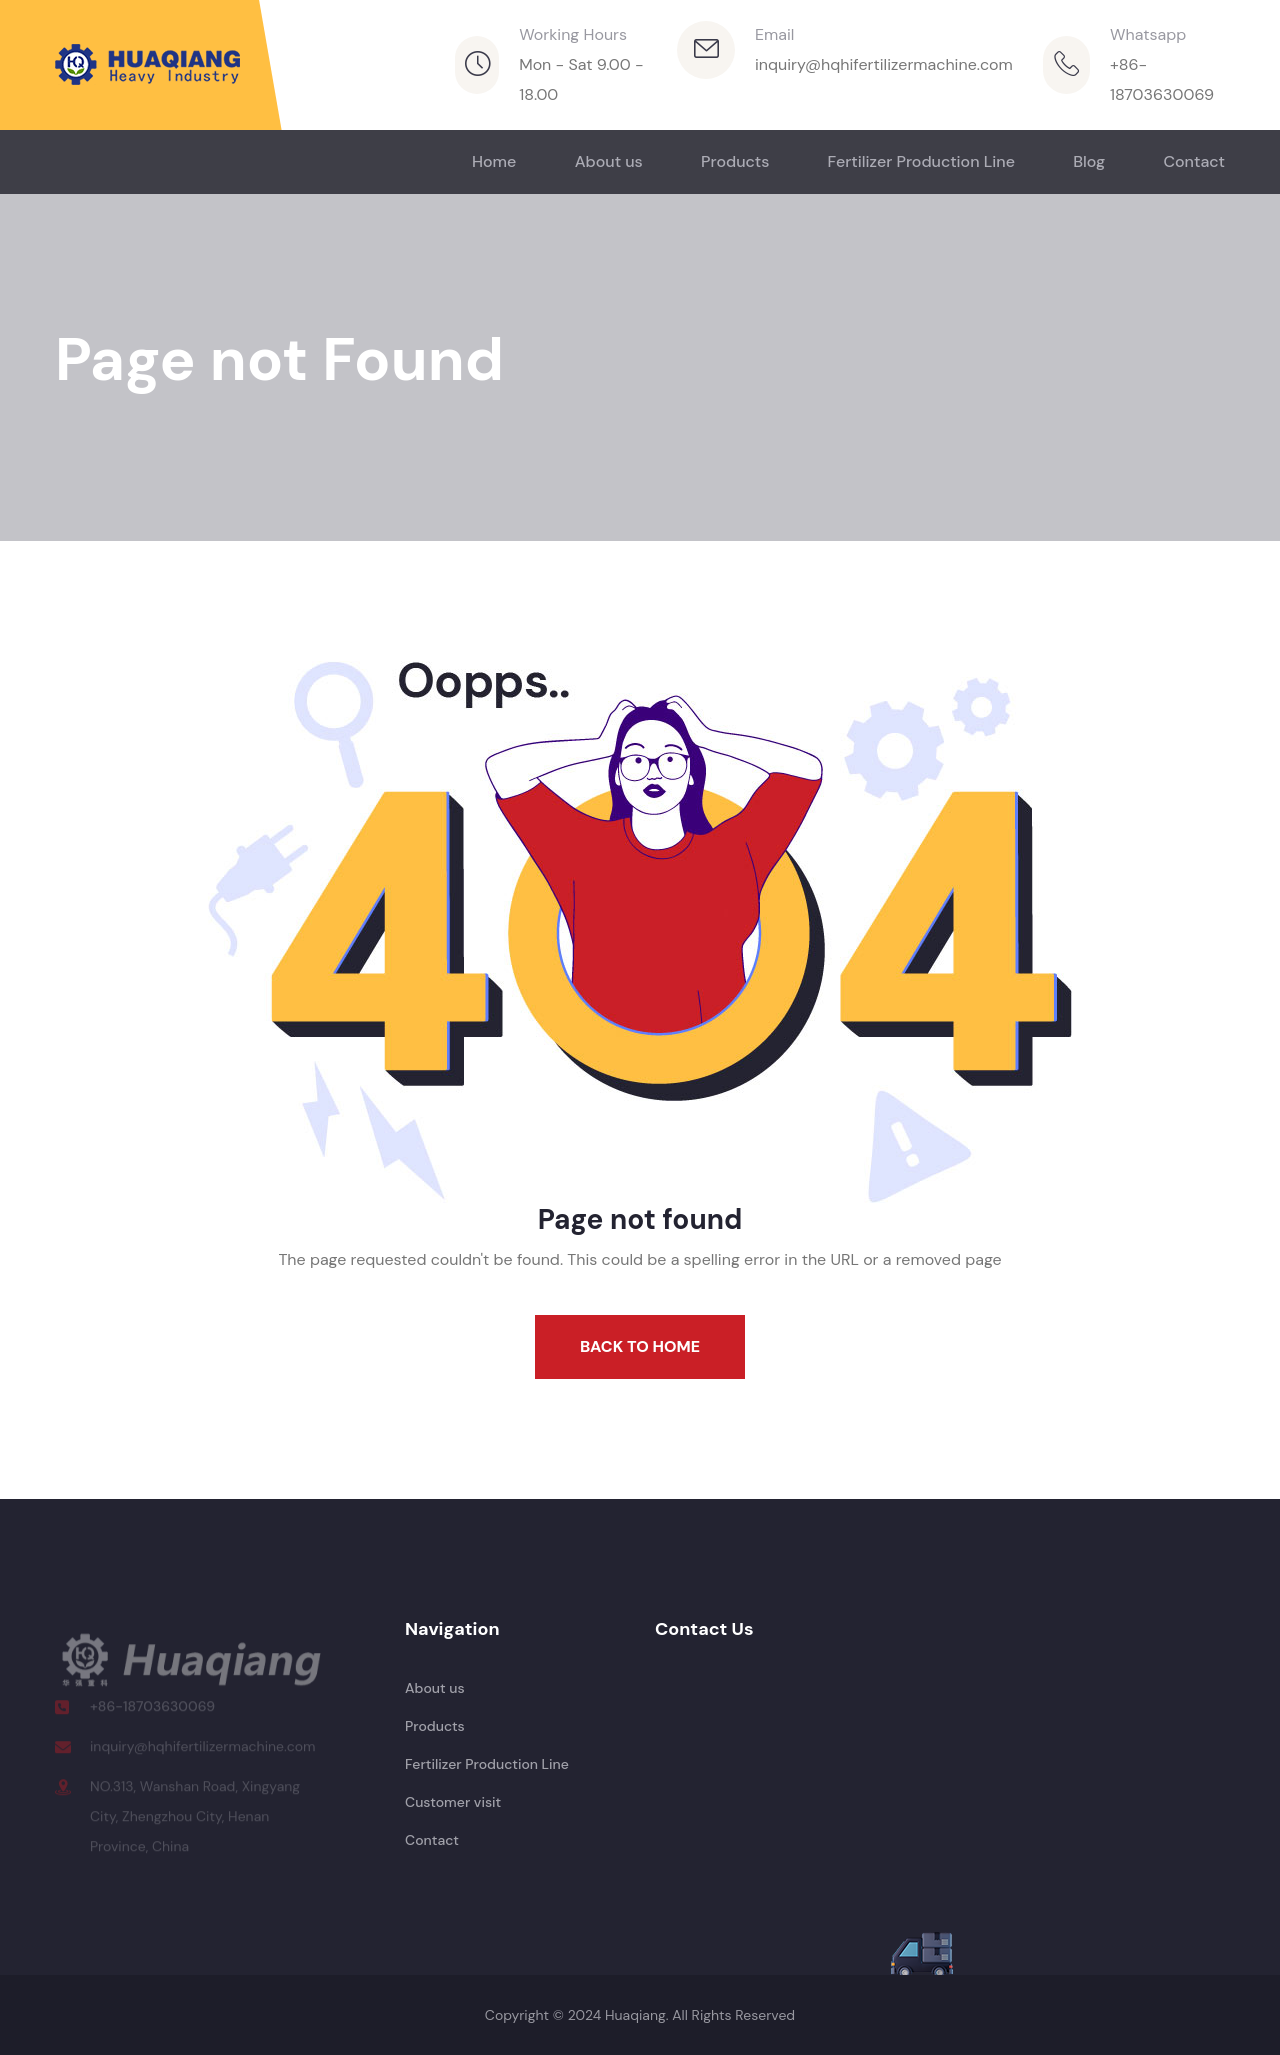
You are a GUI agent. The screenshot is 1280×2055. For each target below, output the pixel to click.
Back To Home (640, 1346)
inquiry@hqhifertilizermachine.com (884, 64)
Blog (1089, 161)
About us (609, 161)
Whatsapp (1148, 34)
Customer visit (453, 1802)
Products (735, 161)
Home (494, 161)
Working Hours (573, 34)
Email (774, 34)
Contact (1194, 161)
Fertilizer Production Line (921, 161)
